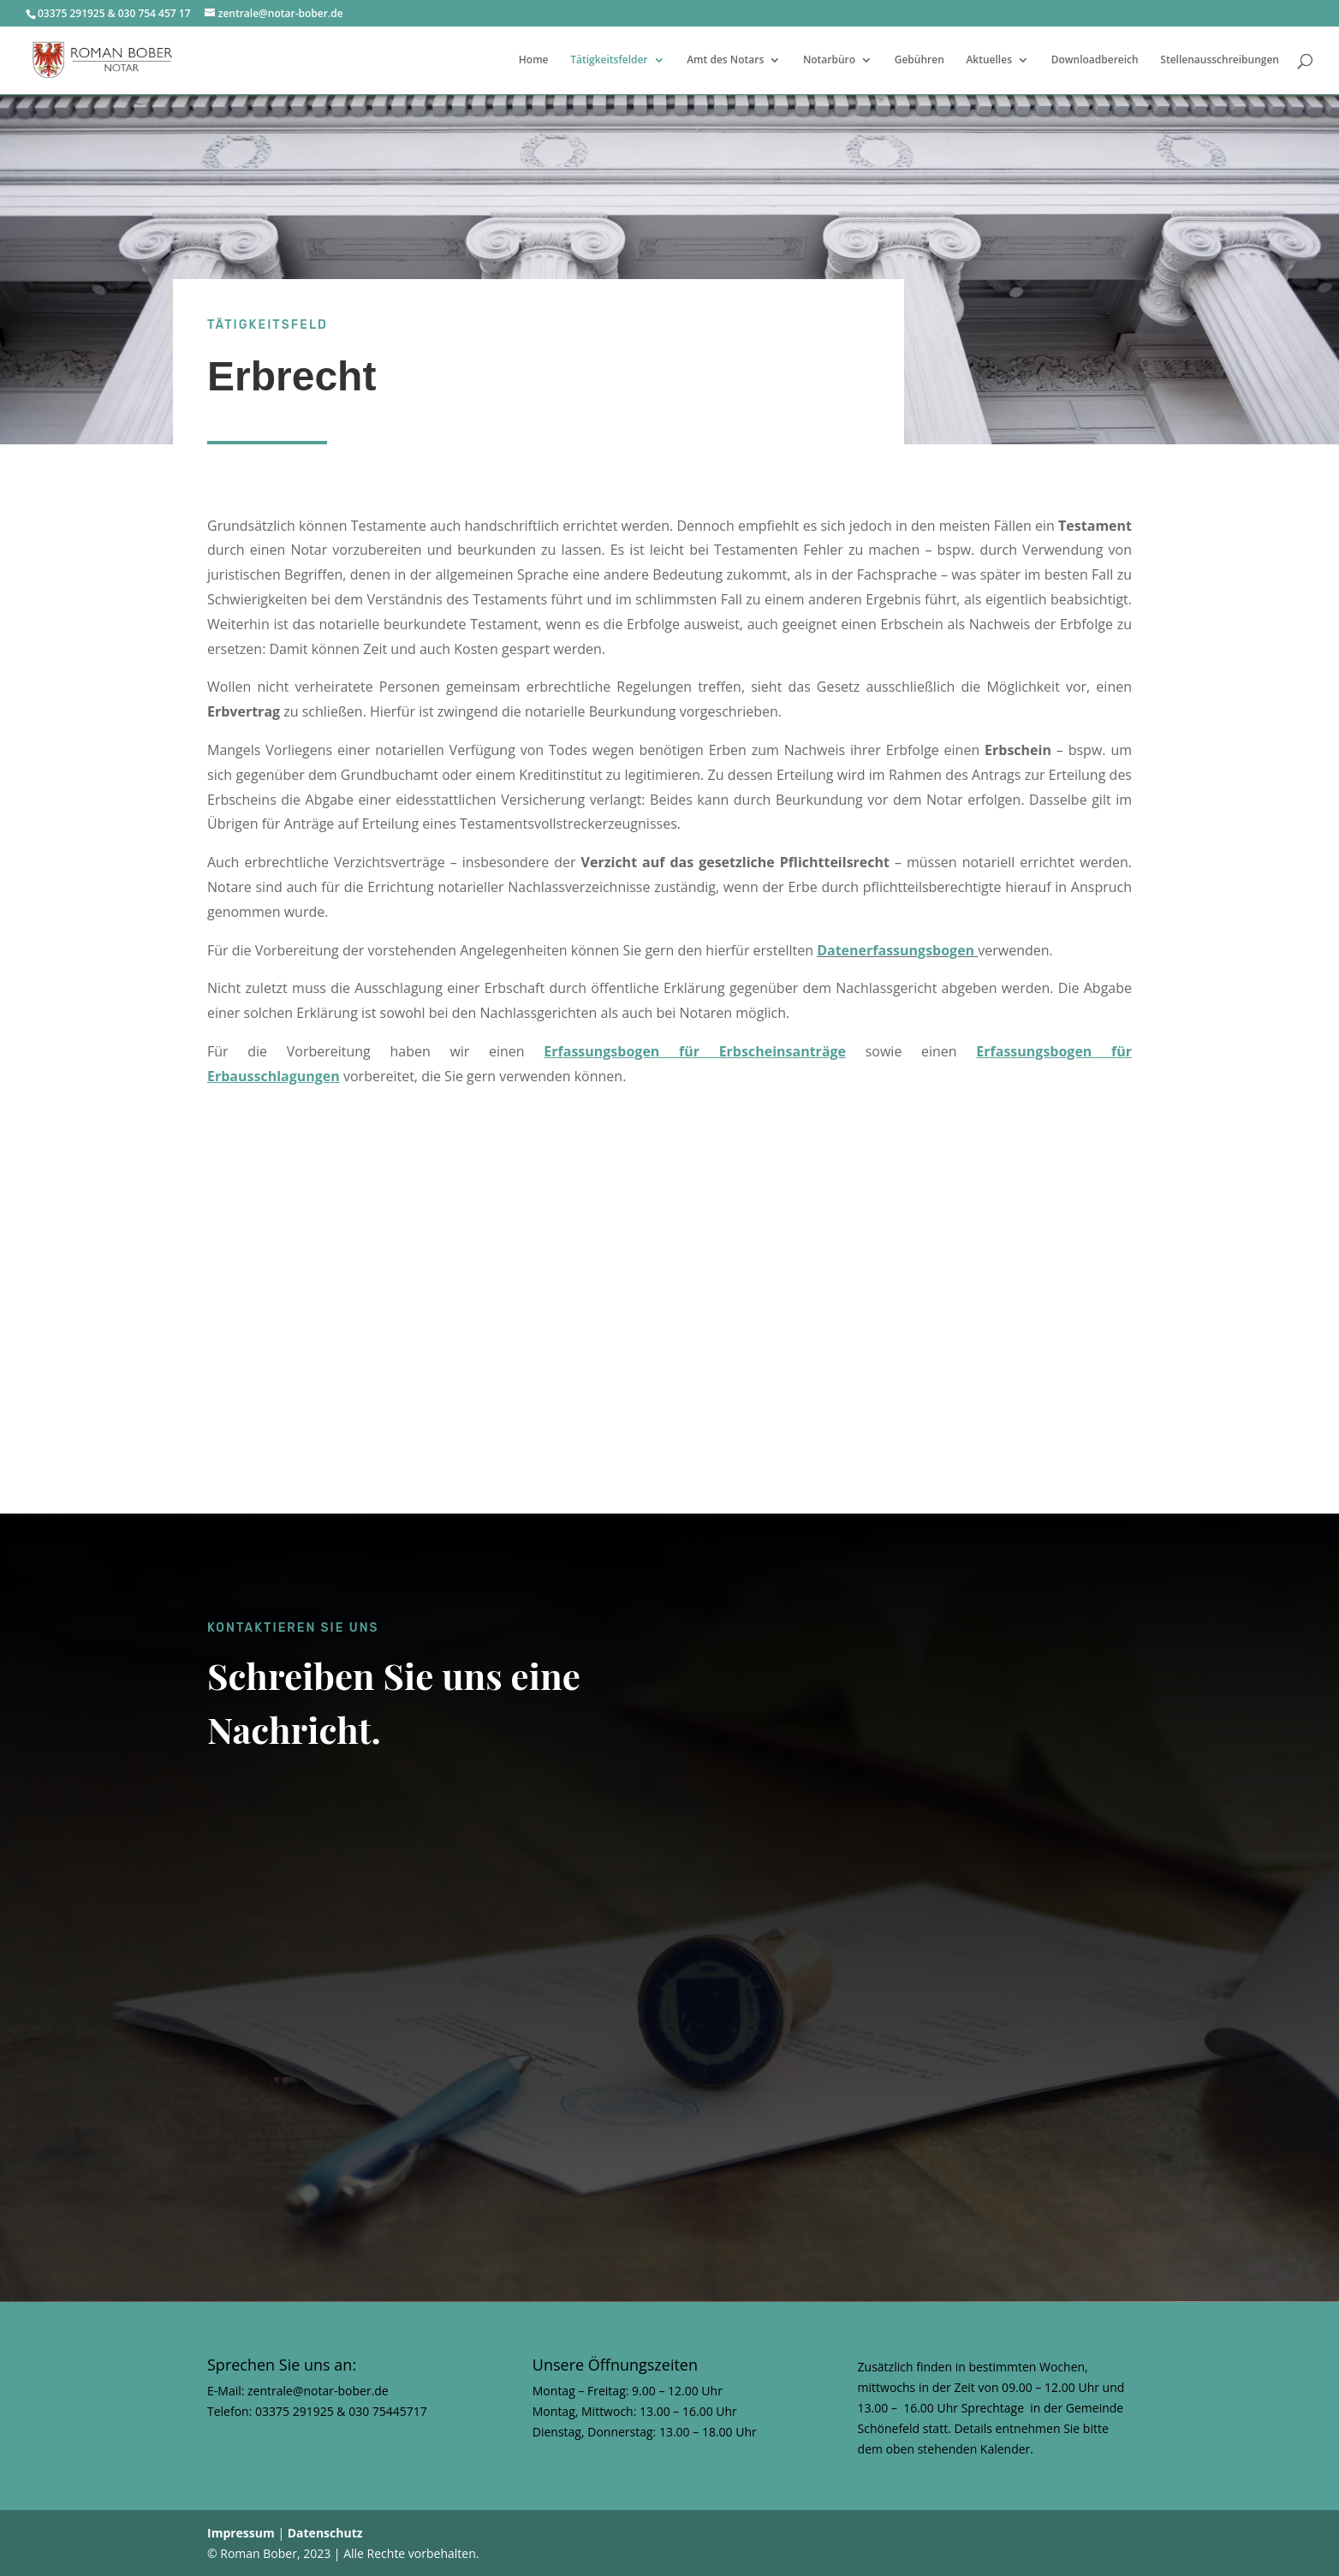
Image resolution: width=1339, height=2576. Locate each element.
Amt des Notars (725, 60)
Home (534, 60)
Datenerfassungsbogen (895, 950)
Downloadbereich (1095, 60)
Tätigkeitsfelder (608, 60)
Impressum (241, 2533)
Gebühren (919, 60)
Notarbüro (829, 60)
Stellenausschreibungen (1219, 60)
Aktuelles (989, 60)
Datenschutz (325, 2533)
